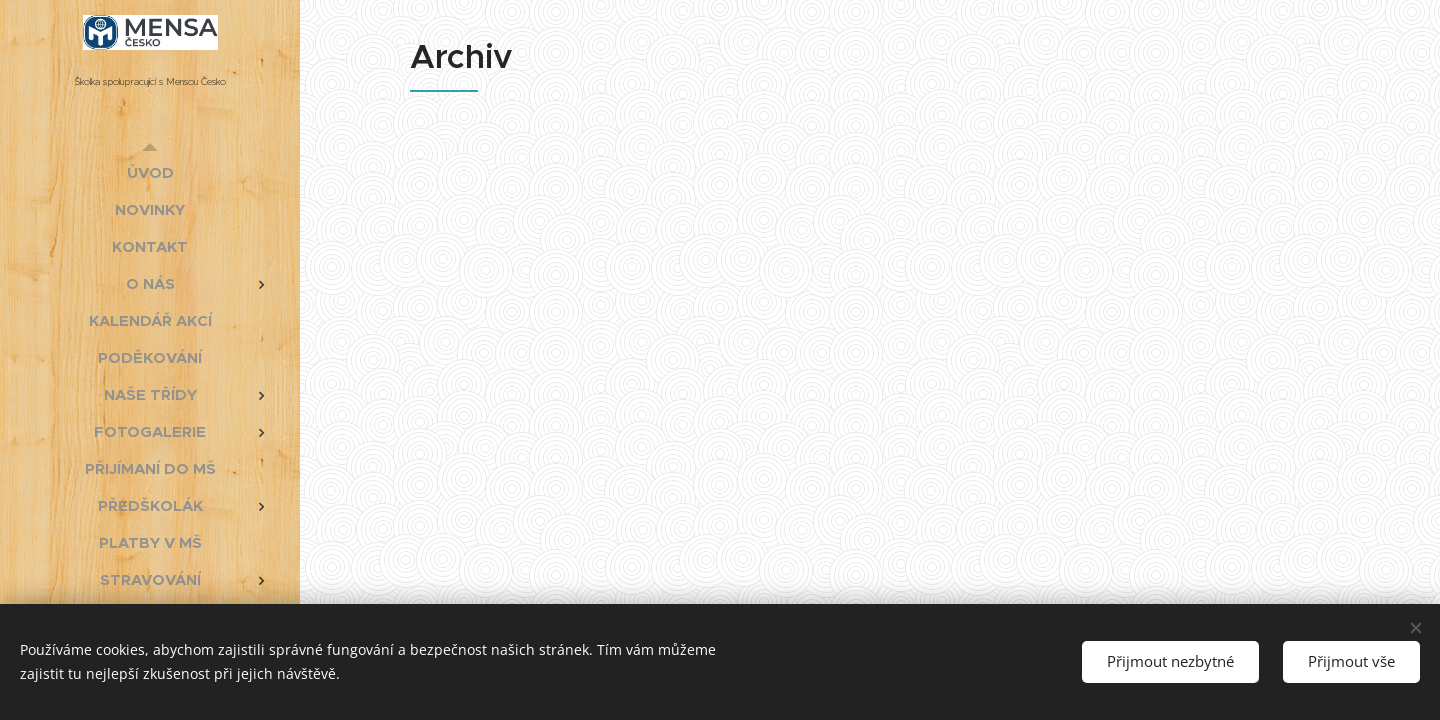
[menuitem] (150, 172)
